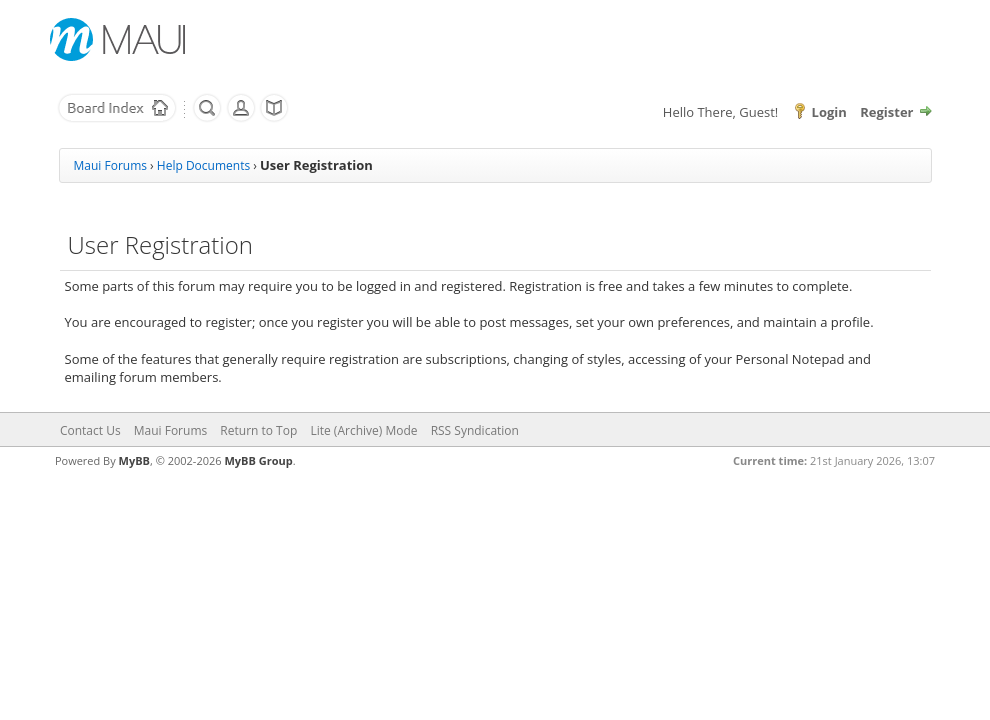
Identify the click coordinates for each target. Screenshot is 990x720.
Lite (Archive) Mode (363, 430)
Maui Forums (110, 165)
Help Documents (203, 165)
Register (886, 112)
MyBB (134, 460)
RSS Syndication (475, 430)
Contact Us (90, 430)
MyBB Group (258, 460)
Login (829, 112)
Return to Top (258, 430)
